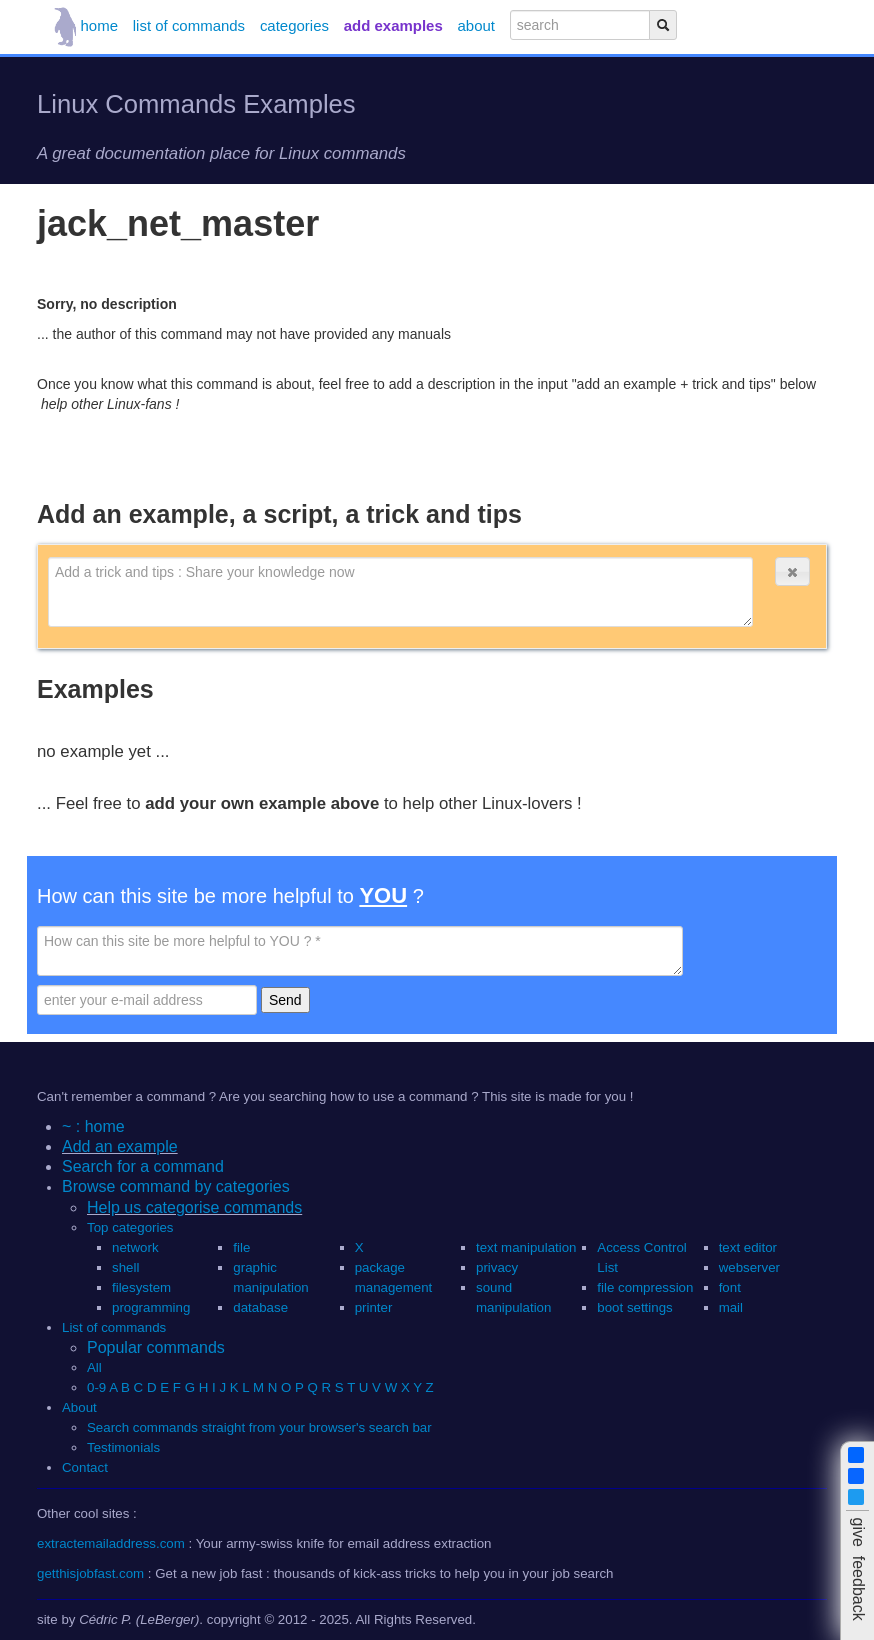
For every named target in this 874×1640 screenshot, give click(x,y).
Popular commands (156, 1347)
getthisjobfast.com (90, 1573)
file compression (645, 1287)
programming (151, 1307)
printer (374, 1307)
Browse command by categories (176, 1186)
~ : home (93, 1126)
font (730, 1287)
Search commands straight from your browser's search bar (259, 1427)
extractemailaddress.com (111, 1543)
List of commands (114, 1327)
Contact (85, 1467)
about (476, 25)
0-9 (96, 1387)
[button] (792, 571)
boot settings (634, 1307)
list (189, 25)
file (241, 1247)
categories (294, 25)
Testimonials (123, 1447)
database (260, 1307)
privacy (497, 1267)
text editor (748, 1247)
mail (731, 1307)
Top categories (130, 1227)
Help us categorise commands (194, 1207)
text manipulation (526, 1247)
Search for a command (143, 1166)
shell (125, 1267)
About (79, 1407)
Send (285, 1000)
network (135, 1247)
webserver (749, 1267)
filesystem (141, 1287)
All (96, 1367)
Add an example (120, 1146)
